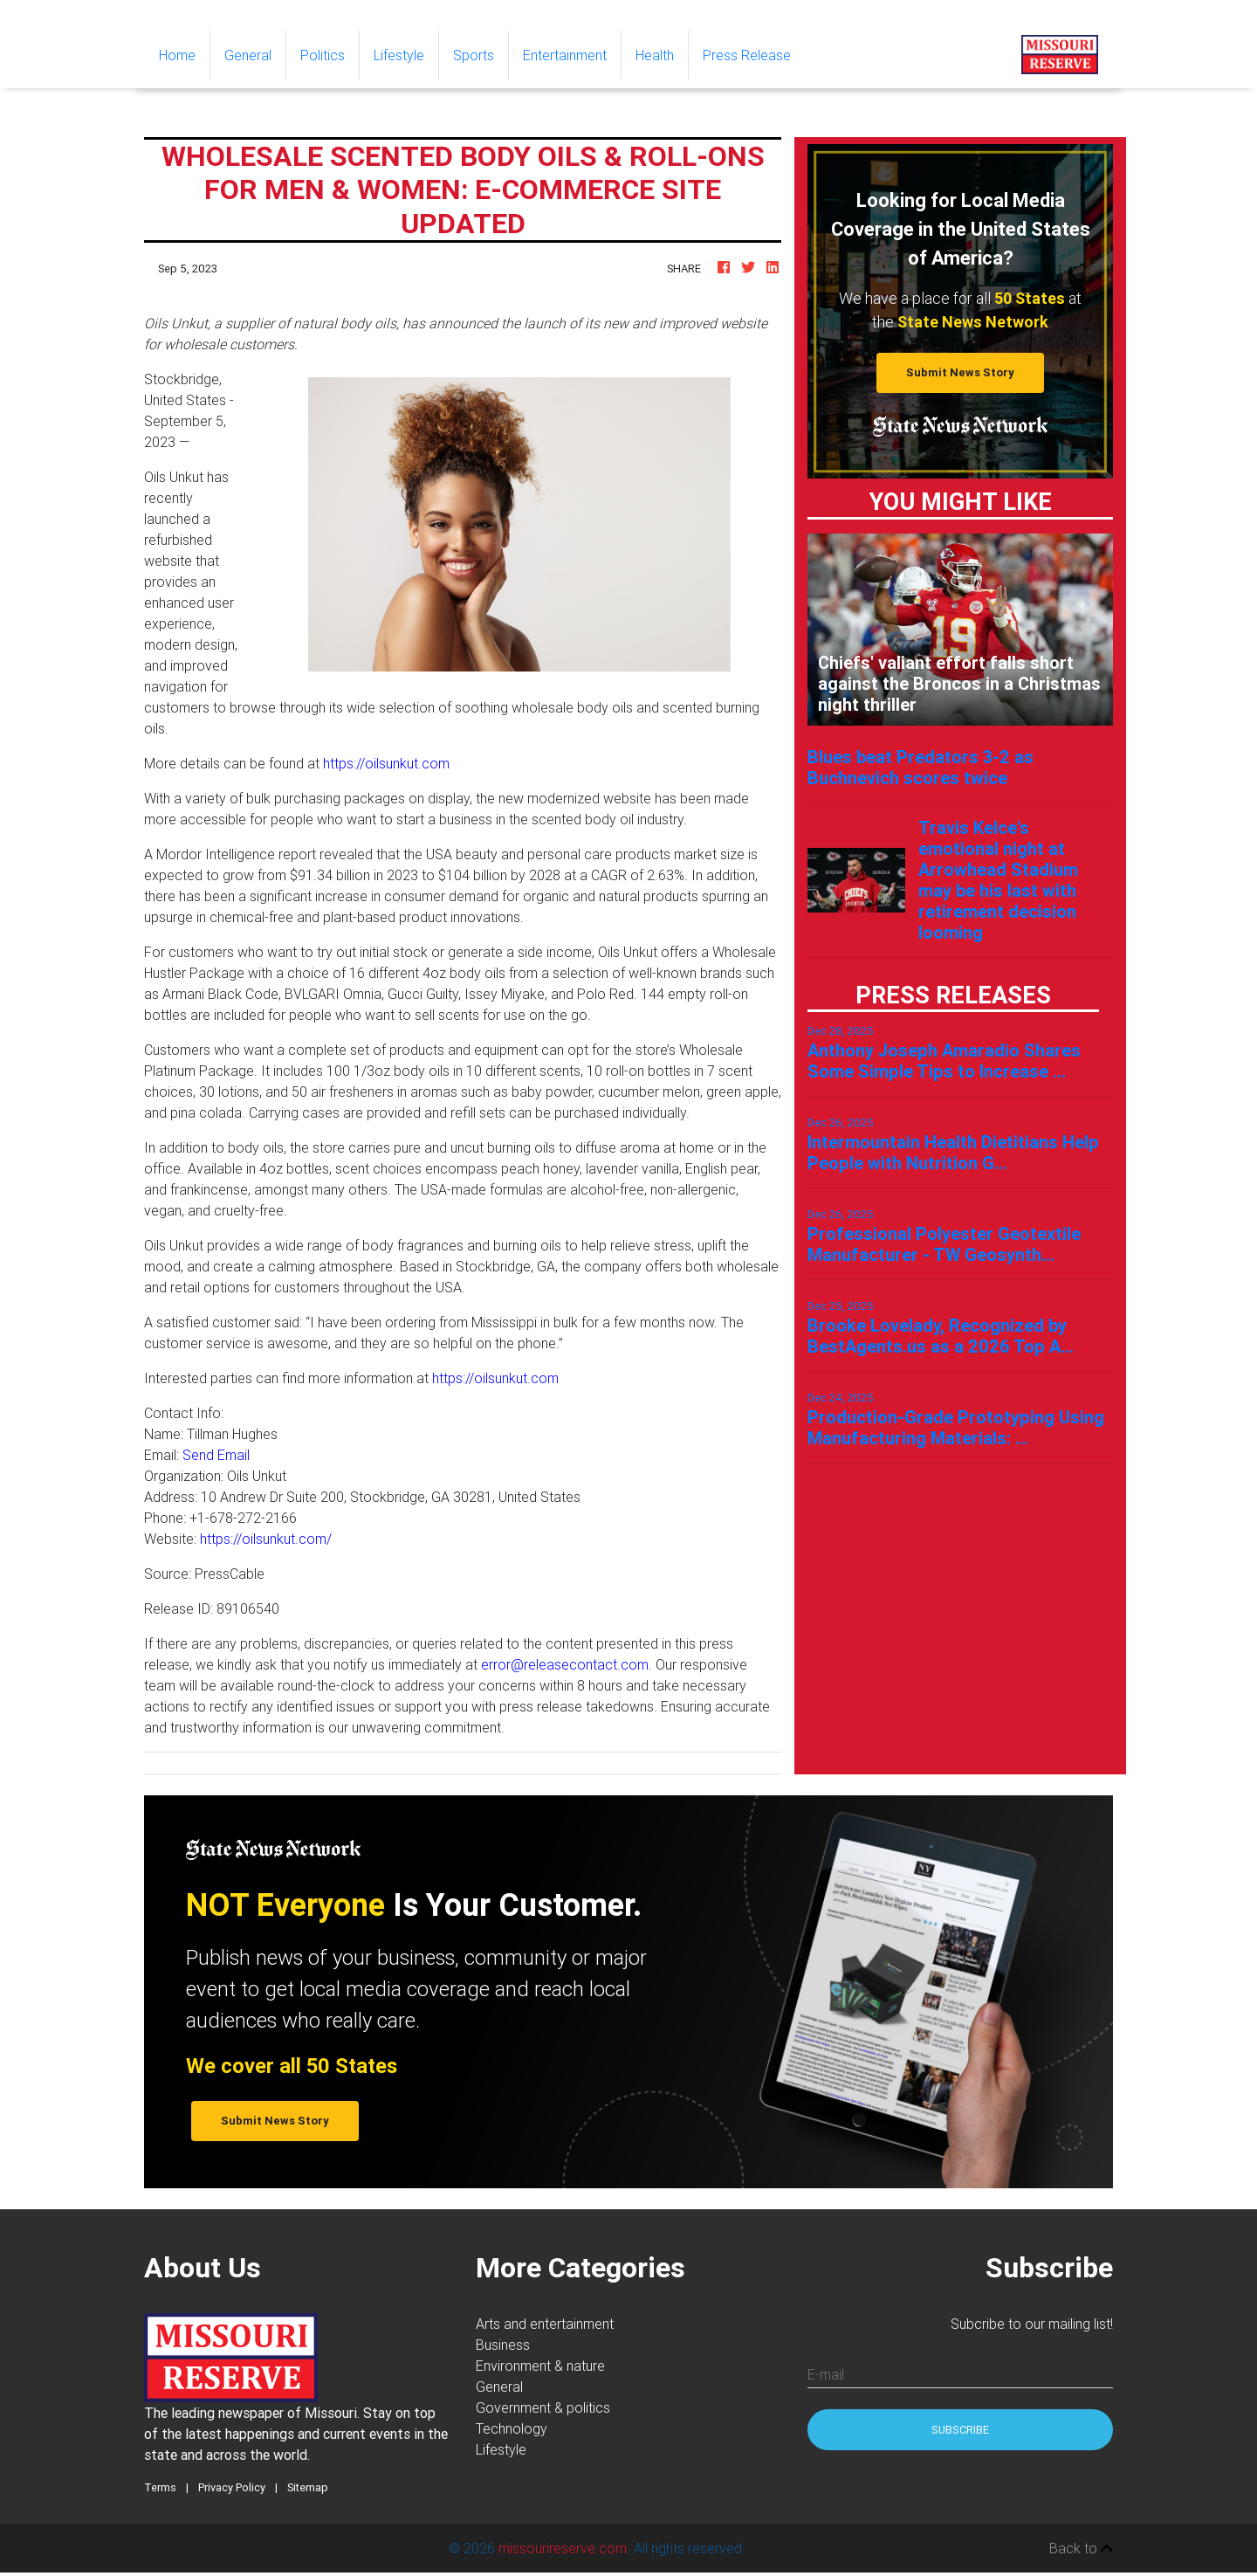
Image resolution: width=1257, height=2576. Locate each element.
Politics (322, 55)
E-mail (825, 2374)
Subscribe (960, 2429)
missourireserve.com (562, 2548)
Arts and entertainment (545, 2323)
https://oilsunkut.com (386, 763)
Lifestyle (399, 55)
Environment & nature (540, 2365)
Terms (160, 2487)
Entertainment (565, 55)
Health (654, 55)
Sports (473, 55)
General (247, 55)
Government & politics (543, 2407)
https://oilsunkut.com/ (266, 1538)
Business (503, 2344)
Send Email (216, 1455)
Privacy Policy (231, 2487)
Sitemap (307, 2487)
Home (184, 54)
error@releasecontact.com (565, 1664)
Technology (511, 2428)
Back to (1081, 2548)
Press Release (747, 55)
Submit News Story (960, 372)
